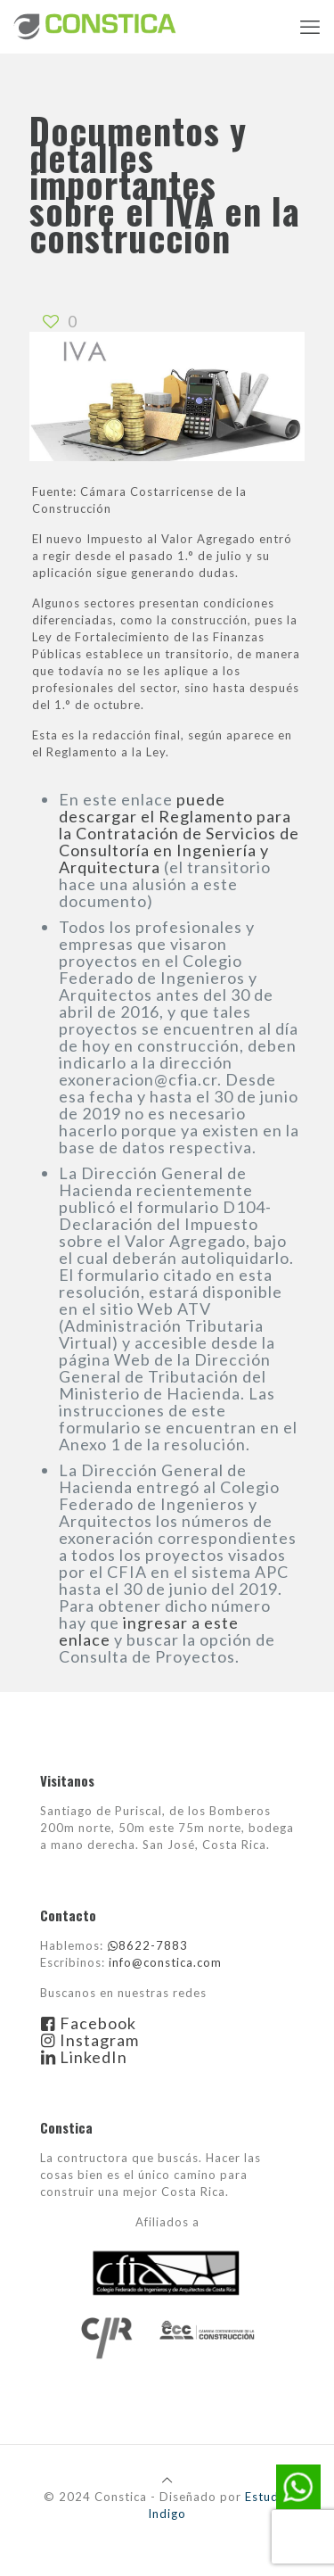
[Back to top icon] (167, 2480)
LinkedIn (83, 2057)
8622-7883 (147, 1945)
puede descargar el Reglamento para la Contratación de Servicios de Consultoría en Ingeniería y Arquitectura (179, 833)
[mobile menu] (310, 27)
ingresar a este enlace (149, 1631)
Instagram (89, 2040)
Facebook (88, 2023)
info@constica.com (165, 1962)
